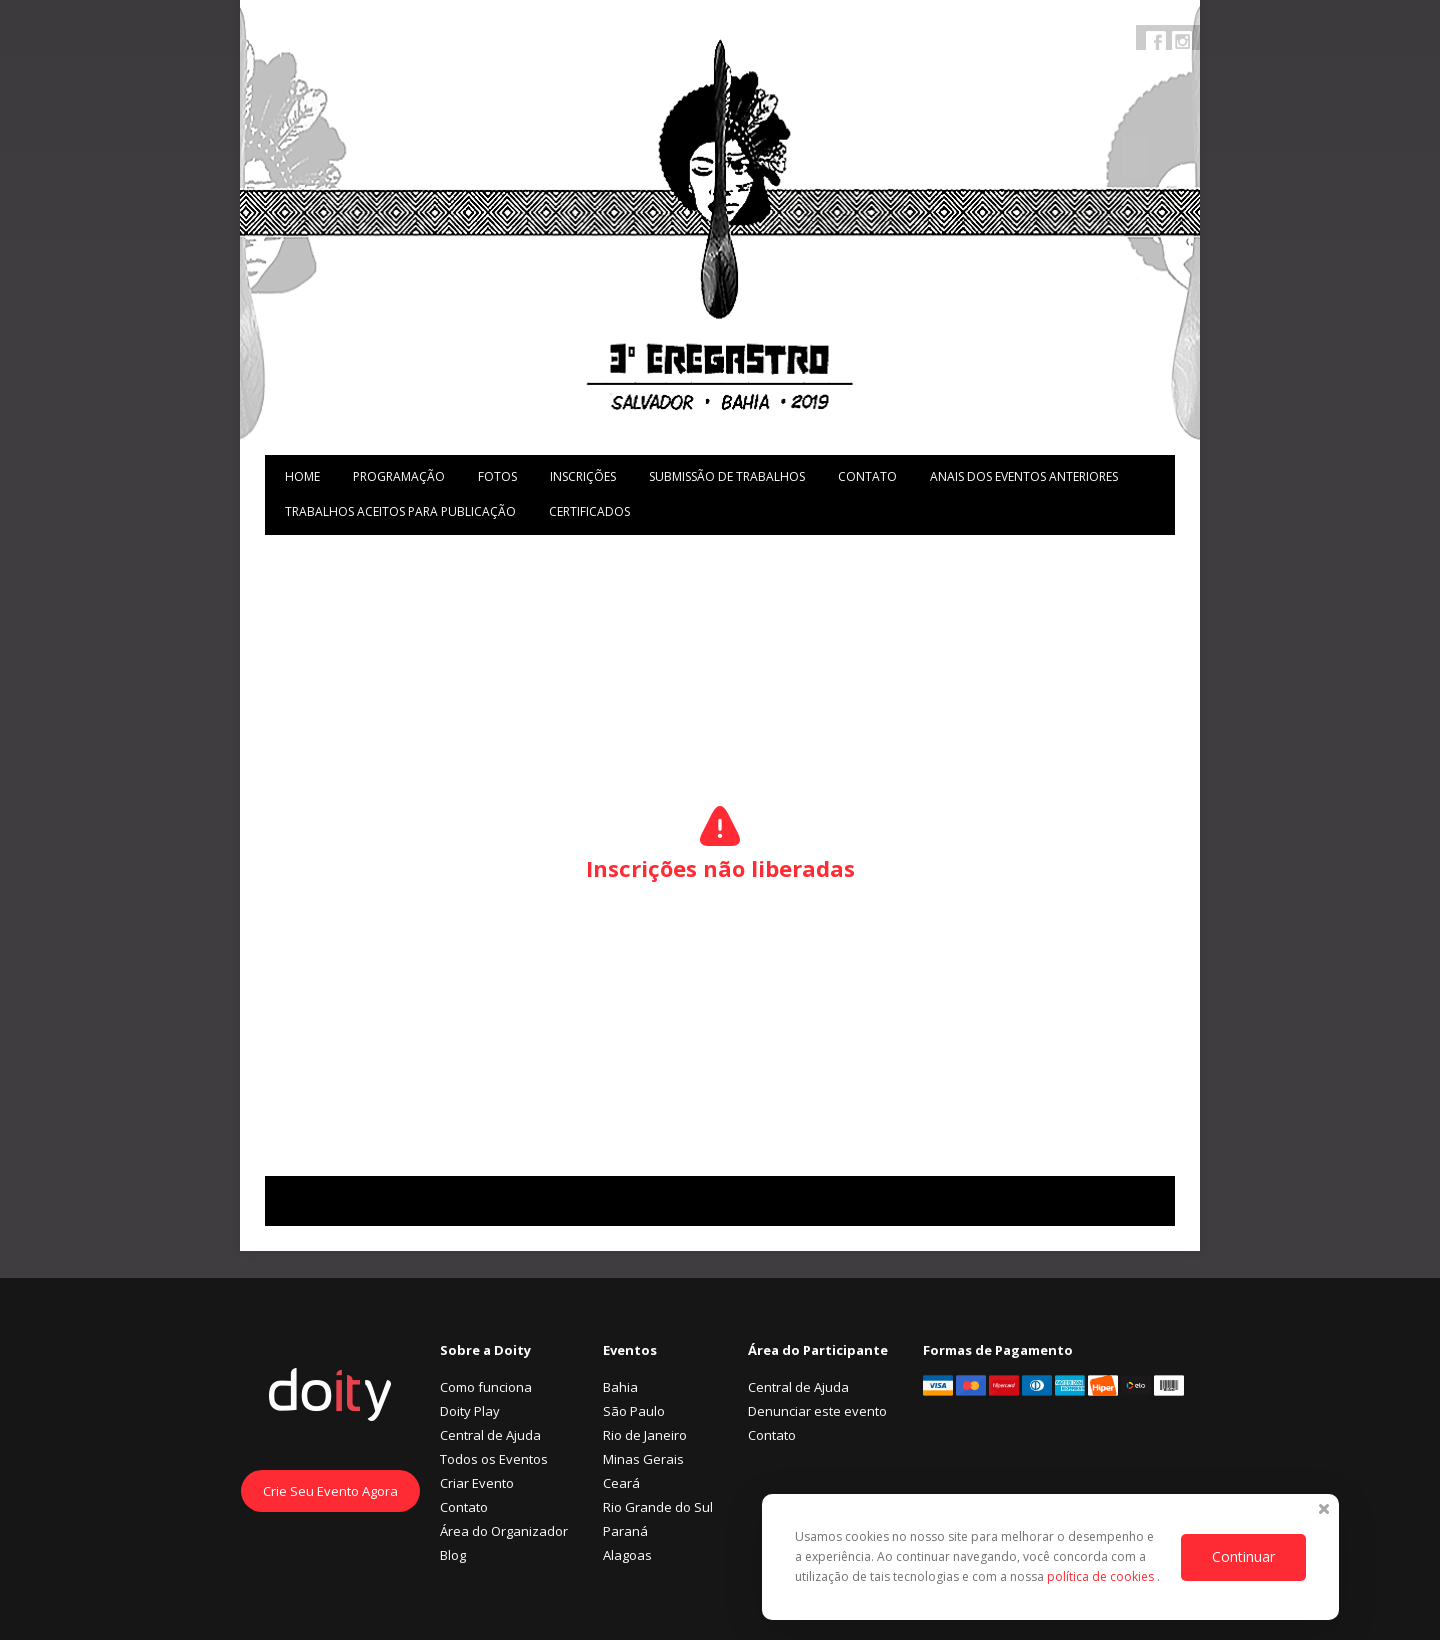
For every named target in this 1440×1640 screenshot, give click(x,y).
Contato (867, 476)
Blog (453, 1555)
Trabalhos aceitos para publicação (400, 511)
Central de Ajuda (490, 1435)
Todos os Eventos (494, 1459)
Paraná (625, 1531)
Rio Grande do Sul (658, 1507)
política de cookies (1102, 1576)
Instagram (1182, 41)
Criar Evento (477, 1483)
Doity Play (470, 1411)
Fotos (497, 476)
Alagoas (627, 1555)
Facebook (1156, 41)
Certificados (589, 511)
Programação (399, 476)
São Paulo (634, 1411)
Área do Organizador (504, 1531)
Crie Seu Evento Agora (330, 1491)
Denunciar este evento (817, 1411)
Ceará (621, 1483)
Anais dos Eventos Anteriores (1024, 476)
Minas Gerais (643, 1459)
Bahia (620, 1387)
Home (302, 476)
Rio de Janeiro (645, 1435)
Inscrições (583, 476)
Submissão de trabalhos (727, 476)
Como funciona (486, 1387)
